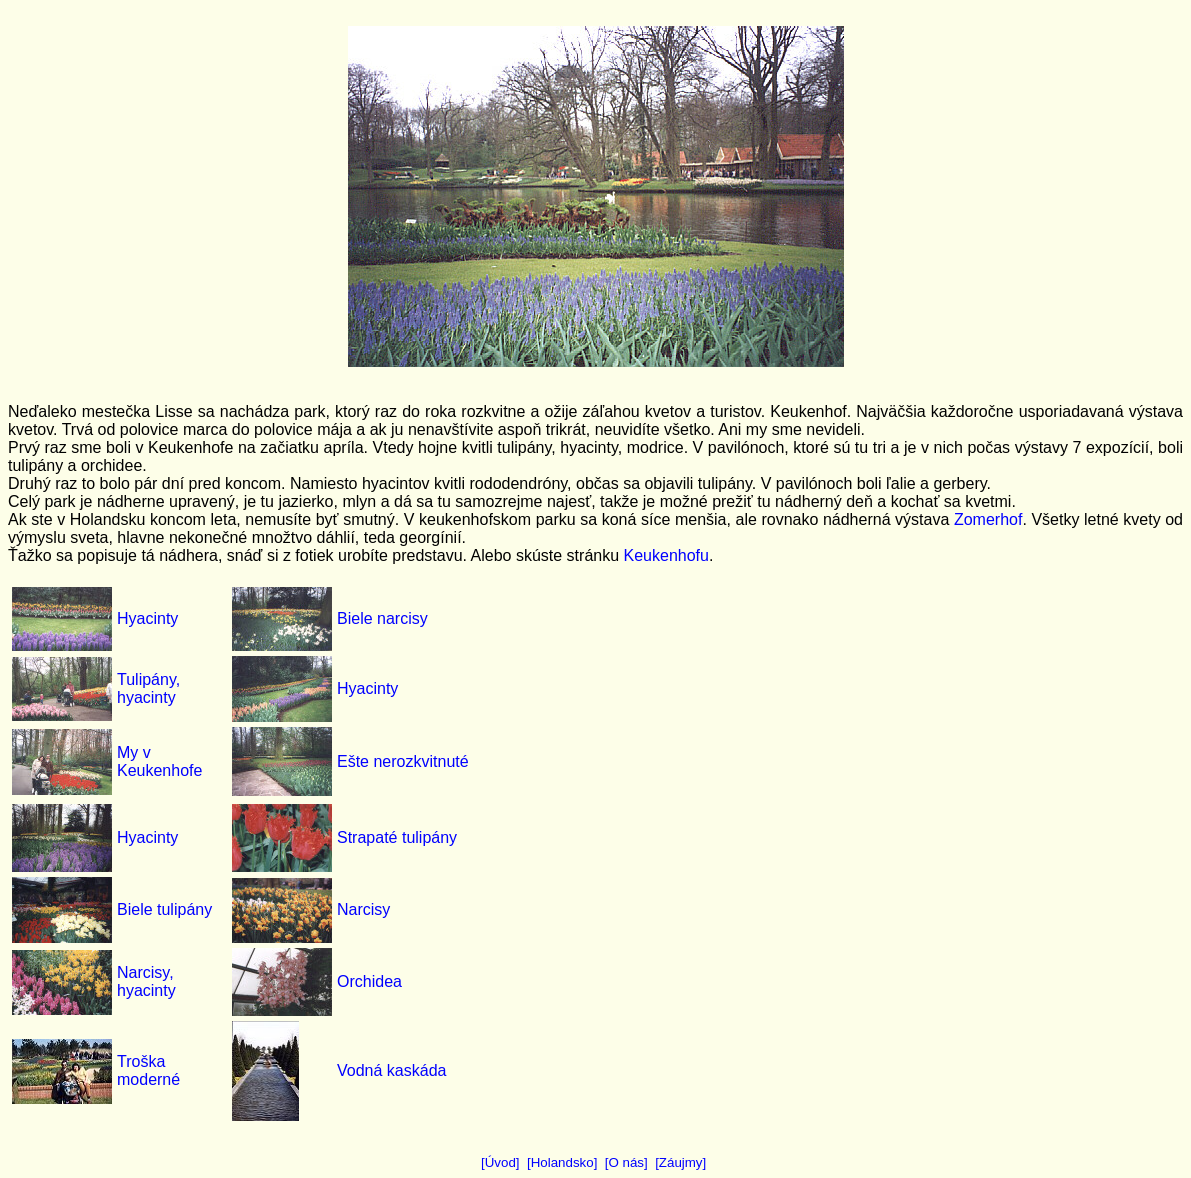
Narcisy (363, 909)
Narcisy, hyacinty (146, 981)
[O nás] (626, 1162)
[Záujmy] (680, 1162)
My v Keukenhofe (159, 761)
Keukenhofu (666, 555)
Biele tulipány (164, 909)
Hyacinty (147, 618)
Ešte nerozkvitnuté (403, 761)
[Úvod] (500, 1162)
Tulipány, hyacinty (148, 688)
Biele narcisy (382, 618)
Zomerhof (988, 519)
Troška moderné (148, 1070)
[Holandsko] (562, 1162)
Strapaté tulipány (397, 837)
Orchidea (369, 981)
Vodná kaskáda (391, 1070)
